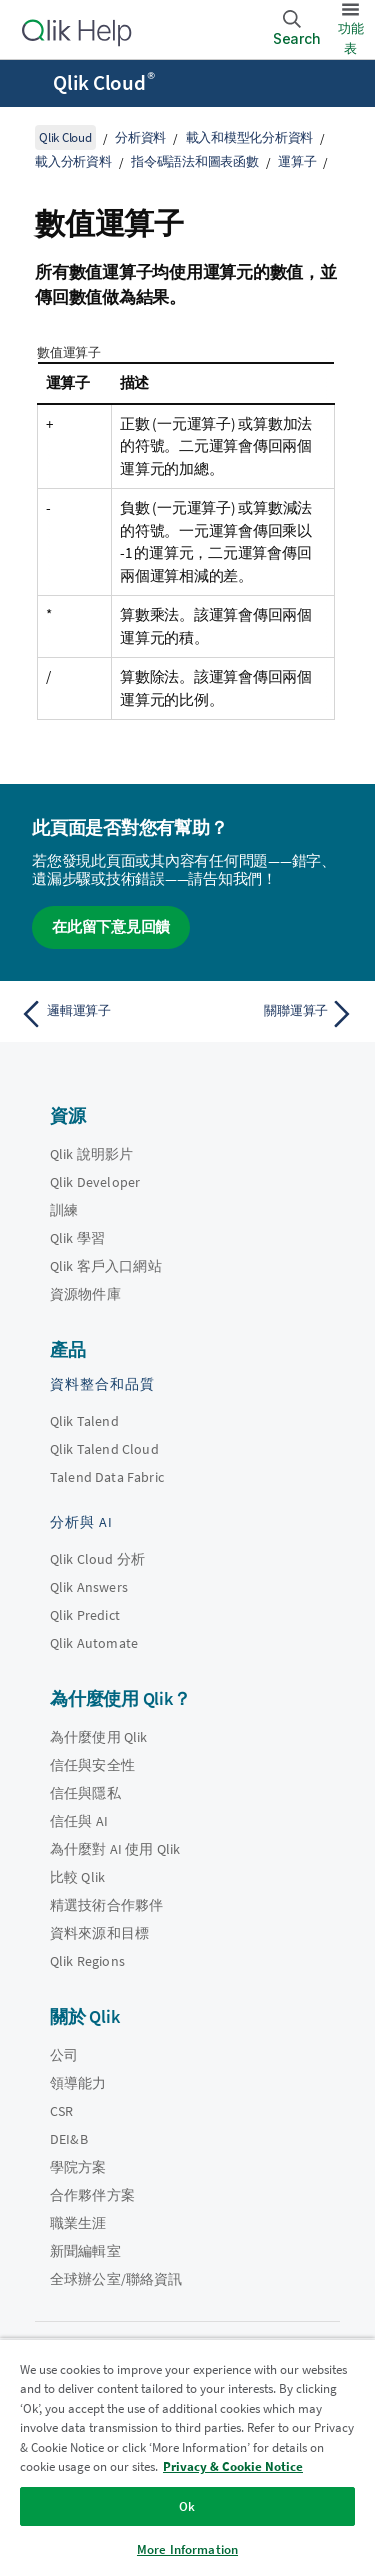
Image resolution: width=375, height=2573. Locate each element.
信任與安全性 (92, 1765)
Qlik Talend (84, 1421)
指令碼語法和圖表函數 (195, 161)
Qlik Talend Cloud (104, 1449)
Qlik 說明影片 (91, 1154)
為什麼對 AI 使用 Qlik (115, 1849)
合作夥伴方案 (92, 2195)
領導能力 (78, 2083)
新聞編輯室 (85, 2251)
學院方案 (78, 2167)
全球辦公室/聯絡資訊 (116, 2279)
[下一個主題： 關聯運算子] (275, 1014)
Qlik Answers (89, 1587)
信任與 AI (79, 1821)
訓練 (64, 1210)
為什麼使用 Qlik (99, 1737)
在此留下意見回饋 (111, 926)
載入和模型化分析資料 (250, 137)
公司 (64, 2055)
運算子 (297, 161)
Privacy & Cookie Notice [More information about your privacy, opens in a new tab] (233, 2466)
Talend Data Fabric (107, 1477)
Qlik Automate (94, 1643)
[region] (187, 2455)
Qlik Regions (87, 1961)
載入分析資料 (73, 161)
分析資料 (140, 137)
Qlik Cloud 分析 (97, 1559)
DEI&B (69, 2139)
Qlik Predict (85, 1615)
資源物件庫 (85, 1294)
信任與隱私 (85, 1793)
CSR (61, 2111)
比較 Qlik (77, 1877)
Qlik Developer (95, 1182)
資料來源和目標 (99, 1933)
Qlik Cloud (104, 83)
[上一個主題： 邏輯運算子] (99, 1014)
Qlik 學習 (77, 1238)
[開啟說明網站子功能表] (28, 85)
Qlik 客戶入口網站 (106, 1266)
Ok (187, 2506)
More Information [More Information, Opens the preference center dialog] (187, 2549)
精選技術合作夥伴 (106, 1905)
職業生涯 (78, 2223)
